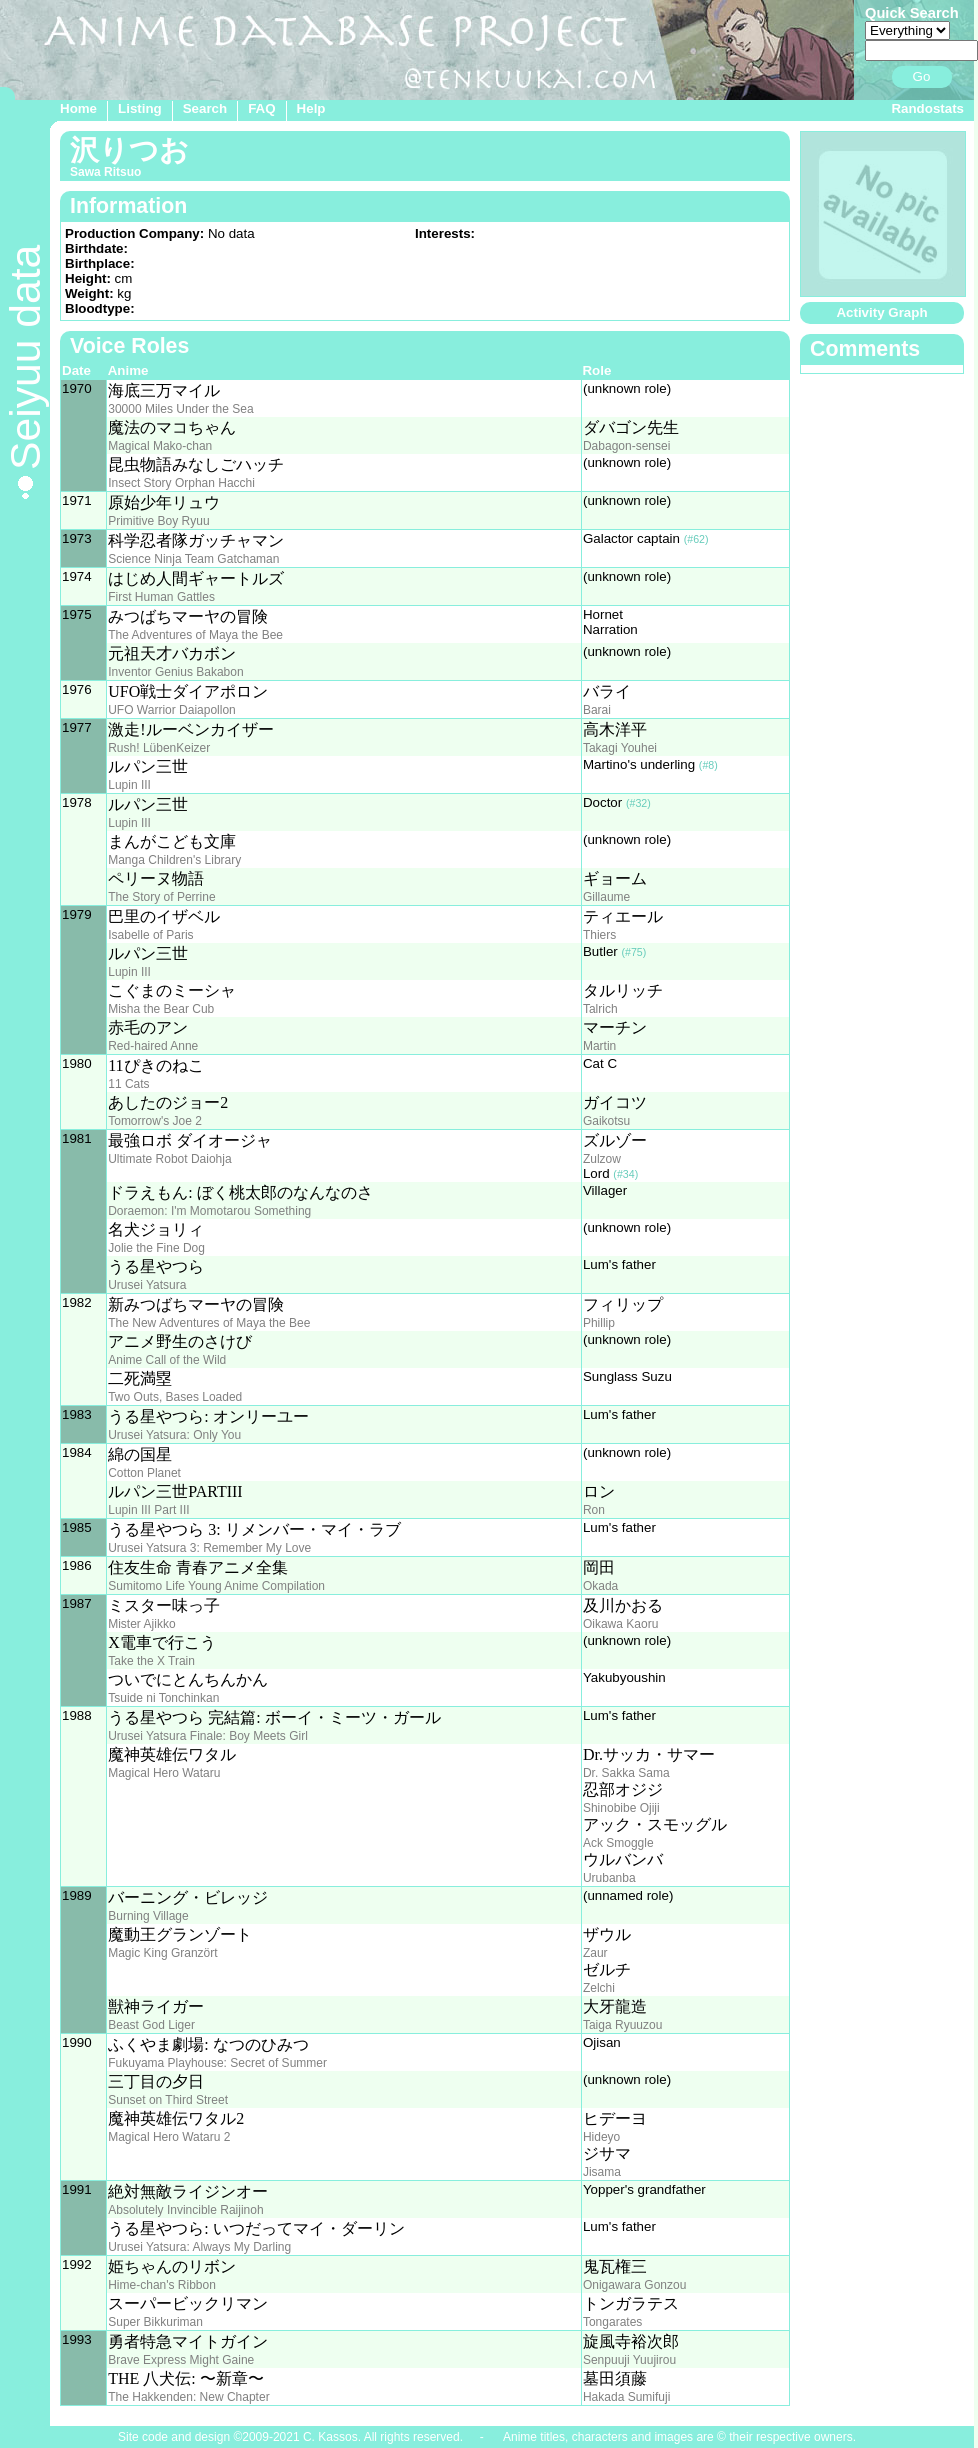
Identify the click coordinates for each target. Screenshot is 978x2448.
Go (922, 76)
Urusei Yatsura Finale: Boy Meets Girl (208, 1736)
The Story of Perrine (161, 897)
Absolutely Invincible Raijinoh (185, 2210)
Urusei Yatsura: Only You (174, 1435)
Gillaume (606, 897)
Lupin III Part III (148, 1510)
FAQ (261, 108)
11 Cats (128, 1084)
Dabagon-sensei (626, 446)
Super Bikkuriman (155, 2322)
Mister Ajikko (141, 1624)
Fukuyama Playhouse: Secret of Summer (217, 2063)
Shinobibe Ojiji (621, 1808)
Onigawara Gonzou (634, 2285)
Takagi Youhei (620, 748)
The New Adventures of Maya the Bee (209, 1323)
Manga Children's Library (174, 860)
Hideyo (601, 2137)
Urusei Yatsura (147, 1285)
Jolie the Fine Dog (156, 1248)
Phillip (599, 1323)
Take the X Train (151, 1661)
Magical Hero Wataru (164, 1773)
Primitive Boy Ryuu (158, 521)
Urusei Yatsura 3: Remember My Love (209, 1548)
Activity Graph (881, 312)
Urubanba (609, 1878)
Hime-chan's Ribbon (162, 2285)
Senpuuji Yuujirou (629, 2360)
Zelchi (599, 1988)
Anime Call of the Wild (167, 1360)
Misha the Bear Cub (161, 1009)
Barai (597, 710)
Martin (599, 1046)
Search (205, 108)
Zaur (595, 1953)
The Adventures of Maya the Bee (195, 635)
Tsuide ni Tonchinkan (163, 1698)
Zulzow (602, 1159)
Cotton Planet (144, 1473)
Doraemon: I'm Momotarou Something (209, 1211)
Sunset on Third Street (168, 2100)
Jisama (602, 2172)
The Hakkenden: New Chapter (188, 2397)
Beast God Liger (151, 2025)
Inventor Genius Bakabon (175, 672)
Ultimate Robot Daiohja (169, 1159)
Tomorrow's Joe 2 (155, 1121)
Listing (140, 108)
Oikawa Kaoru (620, 1624)
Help (311, 108)
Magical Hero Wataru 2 (169, 2137)
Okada (600, 1586)
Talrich (600, 1009)
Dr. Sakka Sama (626, 1773)
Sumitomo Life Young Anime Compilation (216, 1586)
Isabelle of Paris (150, 935)
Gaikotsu (606, 1121)
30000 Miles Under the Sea (180, 409)
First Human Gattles (161, 597)
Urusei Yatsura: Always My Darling (199, 2247)
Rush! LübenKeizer (159, 748)
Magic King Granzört (162, 1953)
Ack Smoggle (618, 1843)
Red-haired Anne (153, 1046)
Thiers (599, 935)
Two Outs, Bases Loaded (175, 1397)
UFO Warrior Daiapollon (172, 710)
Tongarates (612, 2322)
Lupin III (129, 785)
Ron (594, 1510)
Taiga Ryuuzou (622, 2025)
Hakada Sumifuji (626, 2397)
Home (78, 108)
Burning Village (148, 1916)
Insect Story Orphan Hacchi (181, 483)
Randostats (927, 108)
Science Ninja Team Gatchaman (193, 559)
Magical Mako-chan (160, 446)
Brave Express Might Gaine (181, 2360)
